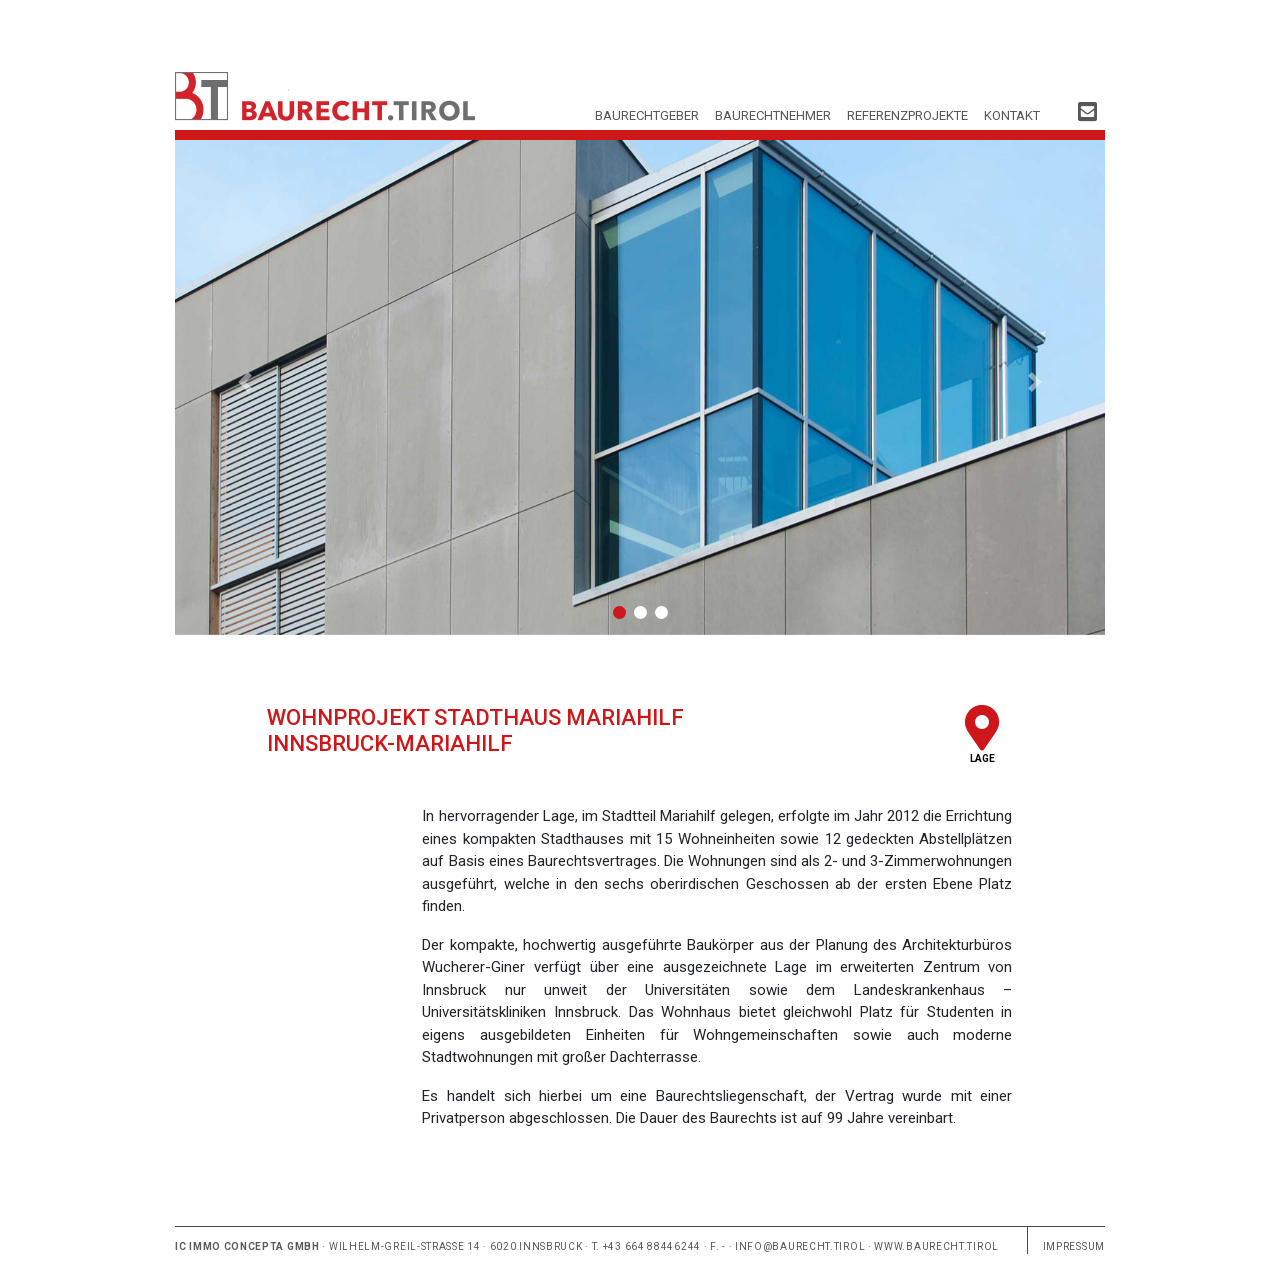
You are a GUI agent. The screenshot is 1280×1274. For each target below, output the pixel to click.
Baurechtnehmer (773, 115)
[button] (245, 382)
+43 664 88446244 (652, 1246)
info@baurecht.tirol (800, 1246)
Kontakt (1012, 115)
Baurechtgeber (647, 115)
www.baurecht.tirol (936, 1246)
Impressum (1074, 1246)
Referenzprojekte (907, 115)
